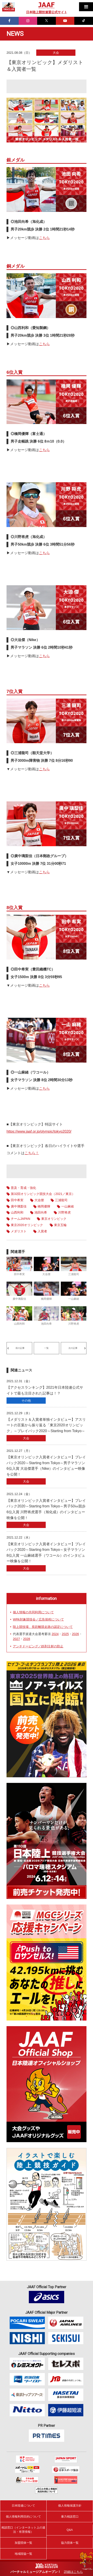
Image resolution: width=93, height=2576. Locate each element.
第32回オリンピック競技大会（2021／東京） (43, 1194)
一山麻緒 (67, 1206)
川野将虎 (64, 1212)
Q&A (70, 2529)
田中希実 (17, 1200)
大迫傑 (39, 1200)
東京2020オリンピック (27, 1225)
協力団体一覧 (70, 2542)
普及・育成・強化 (23, 1188)
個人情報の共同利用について (33, 1612)
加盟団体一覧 (23, 2542)
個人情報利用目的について (23, 2516)
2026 (75, 1634)
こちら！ (32, 1153)
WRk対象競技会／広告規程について (38, 1619)
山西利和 (17, 1212)
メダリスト (19, 1231)
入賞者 (42, 1231)
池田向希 (40, 1212)
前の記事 (20, 1348)
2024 (55, 1634)
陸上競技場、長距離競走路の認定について (43, 1627)
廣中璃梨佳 (19, 1206)
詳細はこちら (73, 2572)
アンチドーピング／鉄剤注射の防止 (38, 1646)
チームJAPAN (20, 1218)
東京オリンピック (53, 1218)
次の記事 (72, 1348)
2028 (26, 1639)
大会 (56, 52)
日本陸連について (23, 2505)
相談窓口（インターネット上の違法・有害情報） (23, 2529)
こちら (44, 238)
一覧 (46, 1348)
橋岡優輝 (44, 1206)
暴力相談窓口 (70, 2516)
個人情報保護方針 (70, 2505)
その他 (26, 1400)
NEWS (15, 33)
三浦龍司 (61, 1200)
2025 (65, 1634)
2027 (16, 1639)
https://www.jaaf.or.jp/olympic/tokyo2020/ (39, 1131)
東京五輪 (60, 1225)
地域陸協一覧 (23, 2553)
